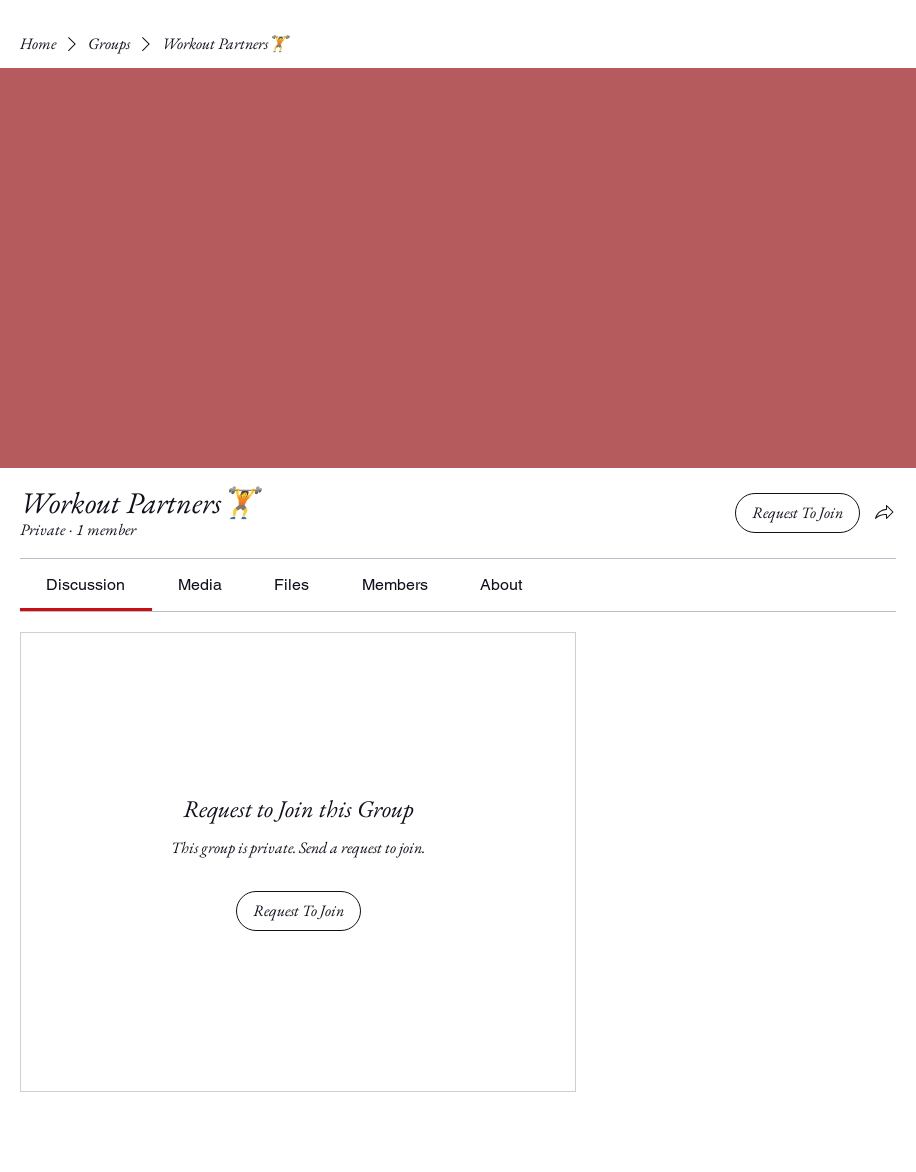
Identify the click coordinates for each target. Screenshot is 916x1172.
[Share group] (884, 512)
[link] (85, 584)
